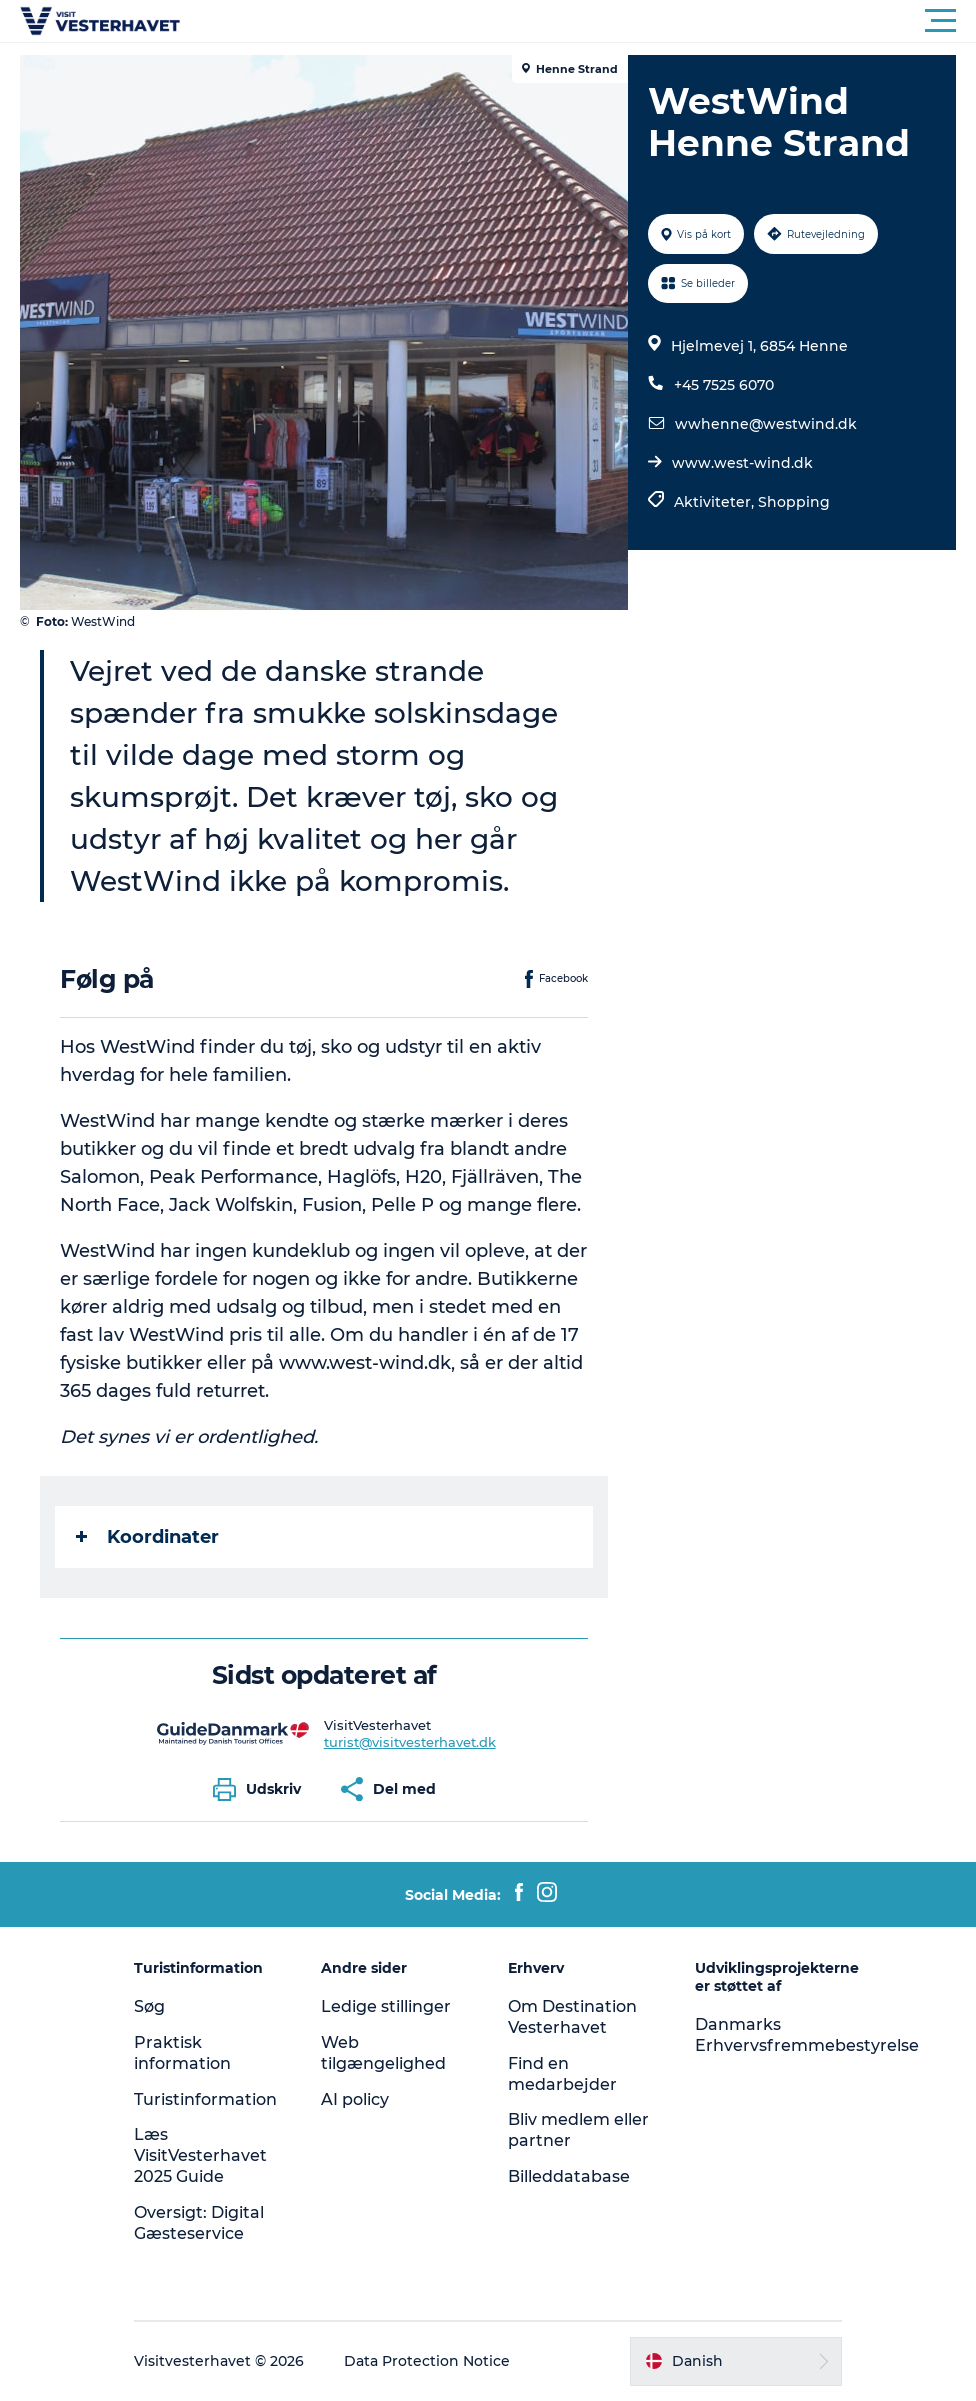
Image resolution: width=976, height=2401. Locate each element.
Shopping (794, 502)
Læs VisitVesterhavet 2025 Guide (200, 2155)
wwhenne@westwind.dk (766, 424)
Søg (149, 2006)
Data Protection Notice (427, 2361)
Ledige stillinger (386, 2006)
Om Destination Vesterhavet (572, 2017)
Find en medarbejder (562, 2074)
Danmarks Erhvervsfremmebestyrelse (807, 2035)
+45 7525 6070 (724, 385)
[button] (578, 21)
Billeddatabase (569, 2176)
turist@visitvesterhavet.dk (410, 1742)
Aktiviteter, (716, 502)
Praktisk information (182, 2053)
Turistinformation (205, 2099)
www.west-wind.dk (742, 463)
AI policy (355, 2099)
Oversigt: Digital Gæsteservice (199, 2223)
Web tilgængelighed (383, 2053)
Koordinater (147, 1537)
